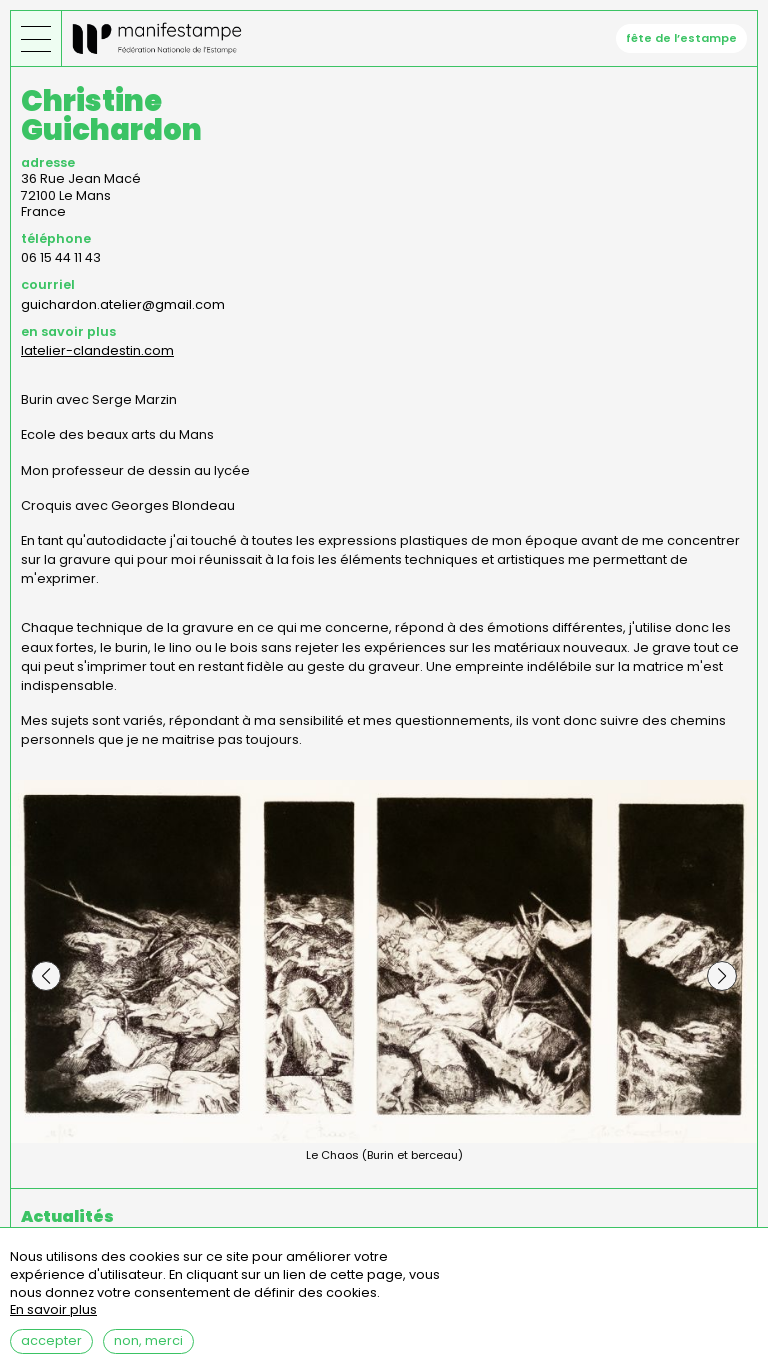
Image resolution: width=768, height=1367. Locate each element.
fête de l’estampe (681, 38)
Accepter (51, 1348)
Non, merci (148, 1348)
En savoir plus (53, 1318)
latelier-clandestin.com (97, 350)
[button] (46, 976)
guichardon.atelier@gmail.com (123, 304)
